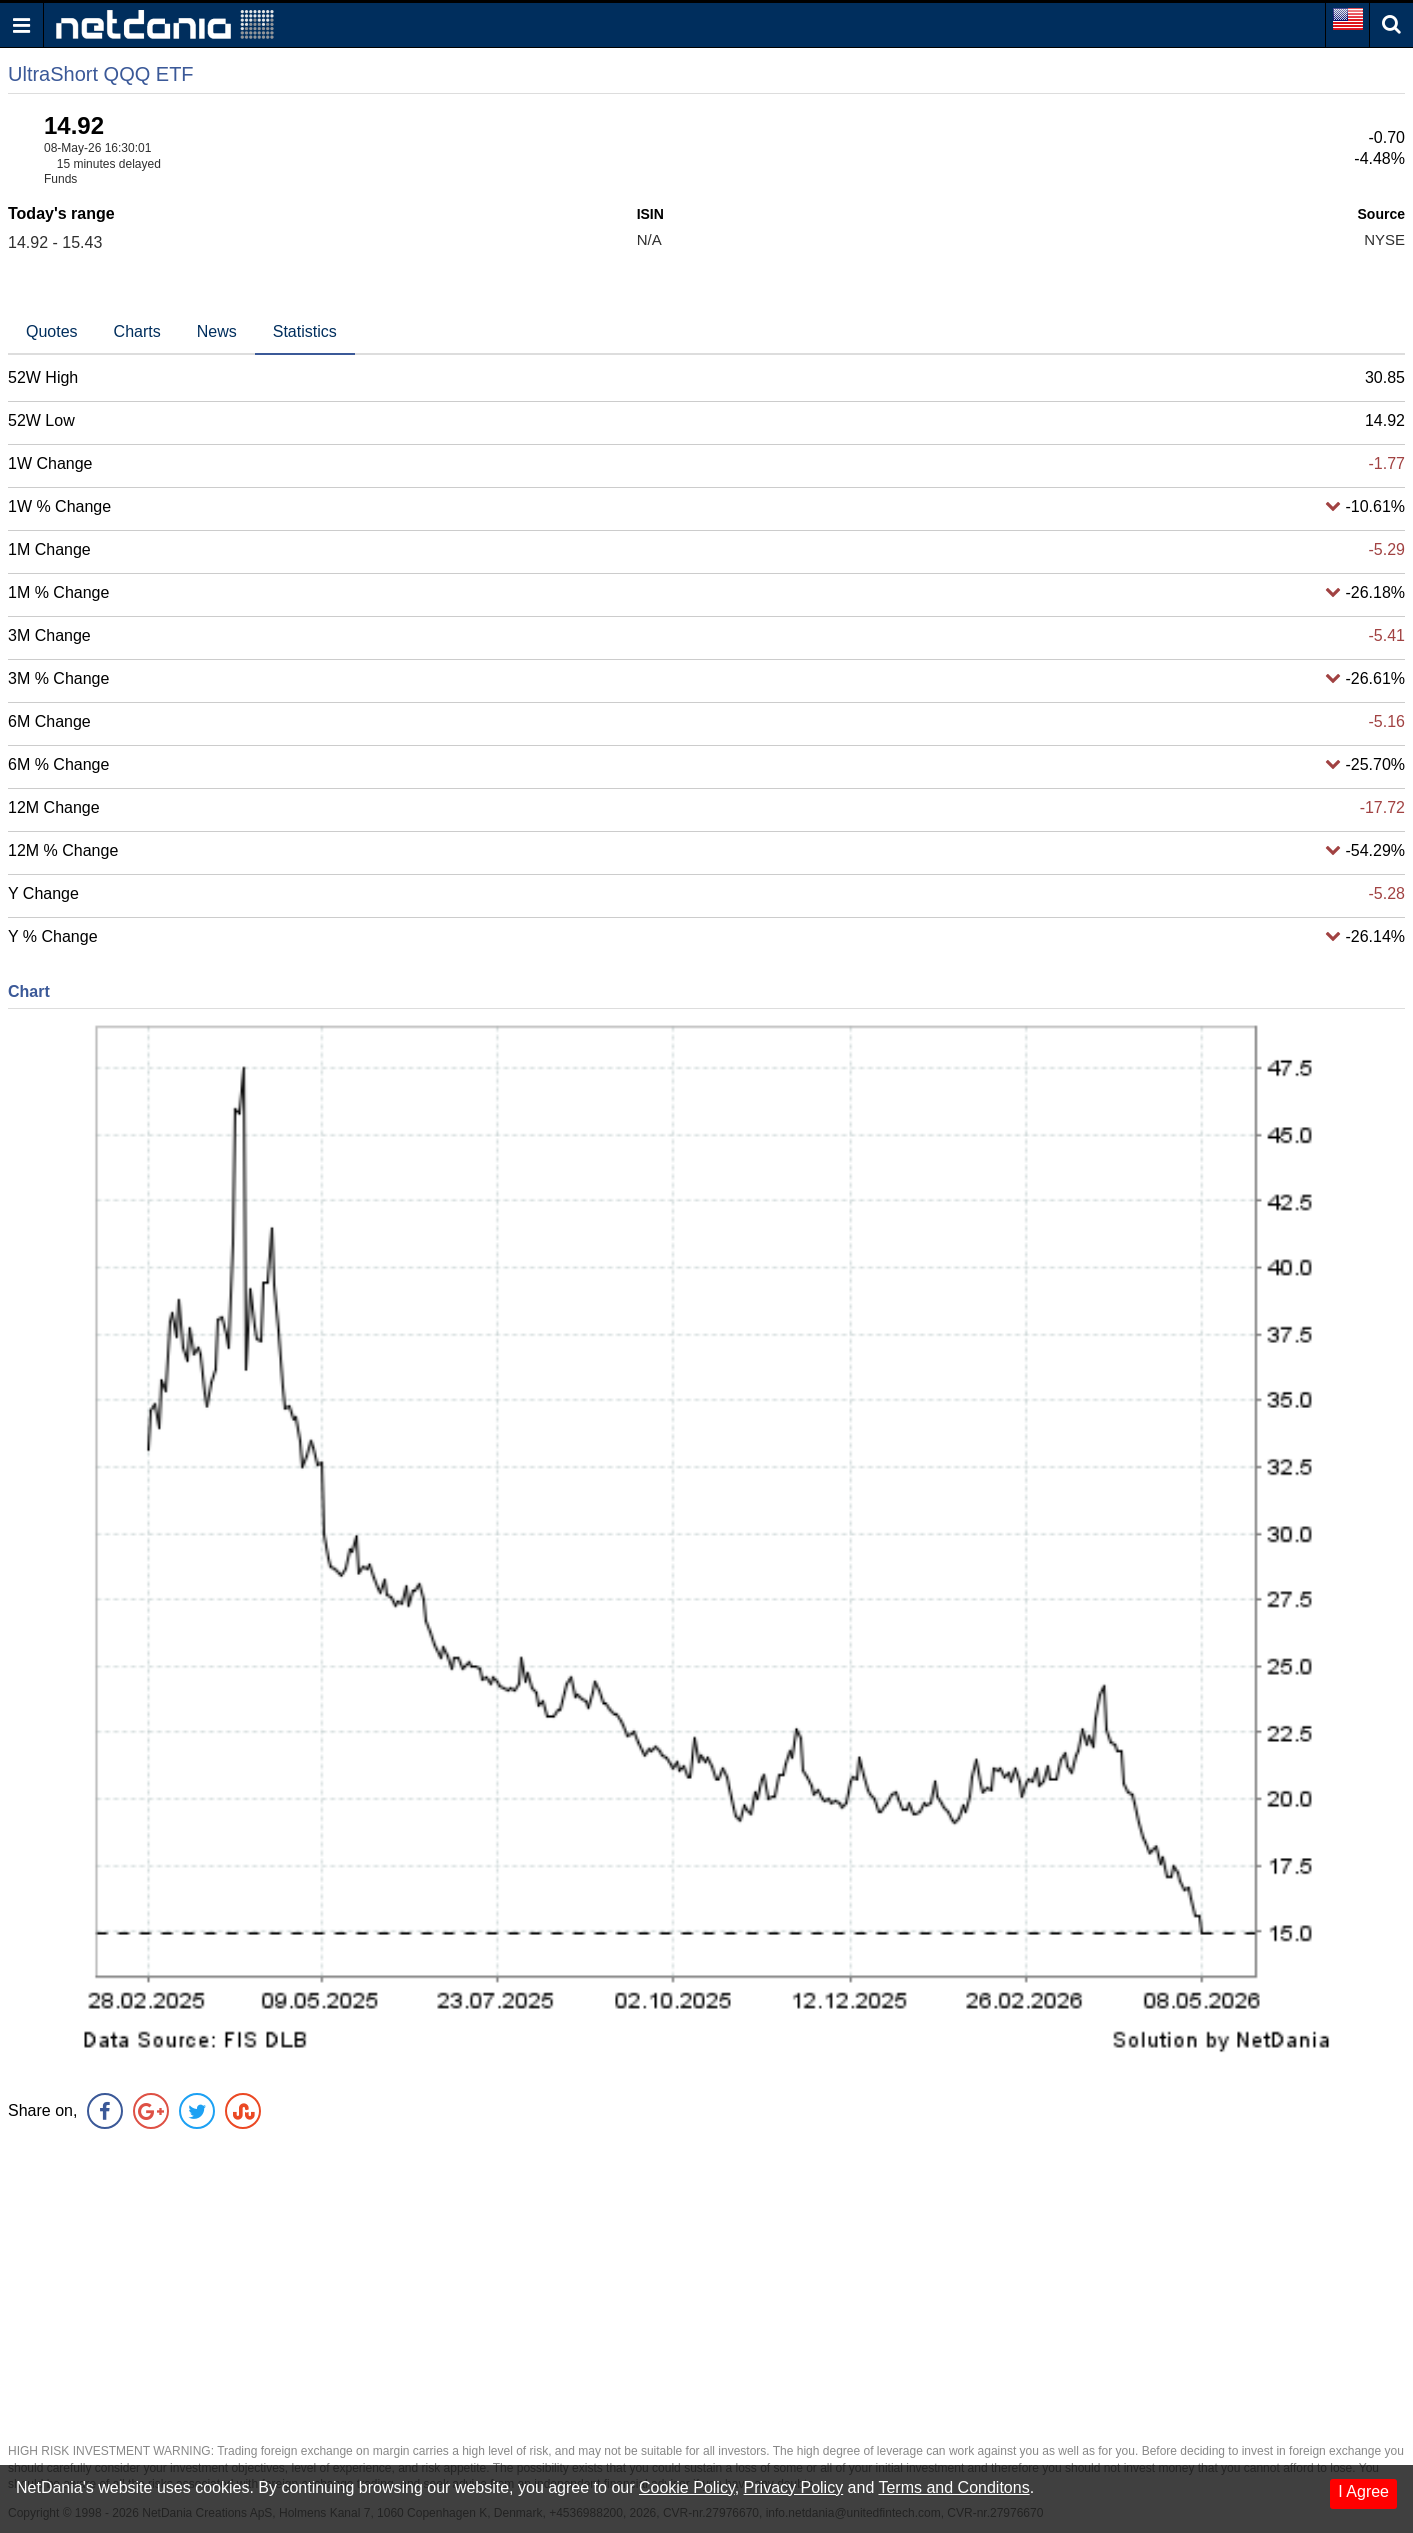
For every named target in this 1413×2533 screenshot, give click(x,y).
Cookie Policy (687, 2487)
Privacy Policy (794, 2487)
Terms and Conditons (953, 2487)
